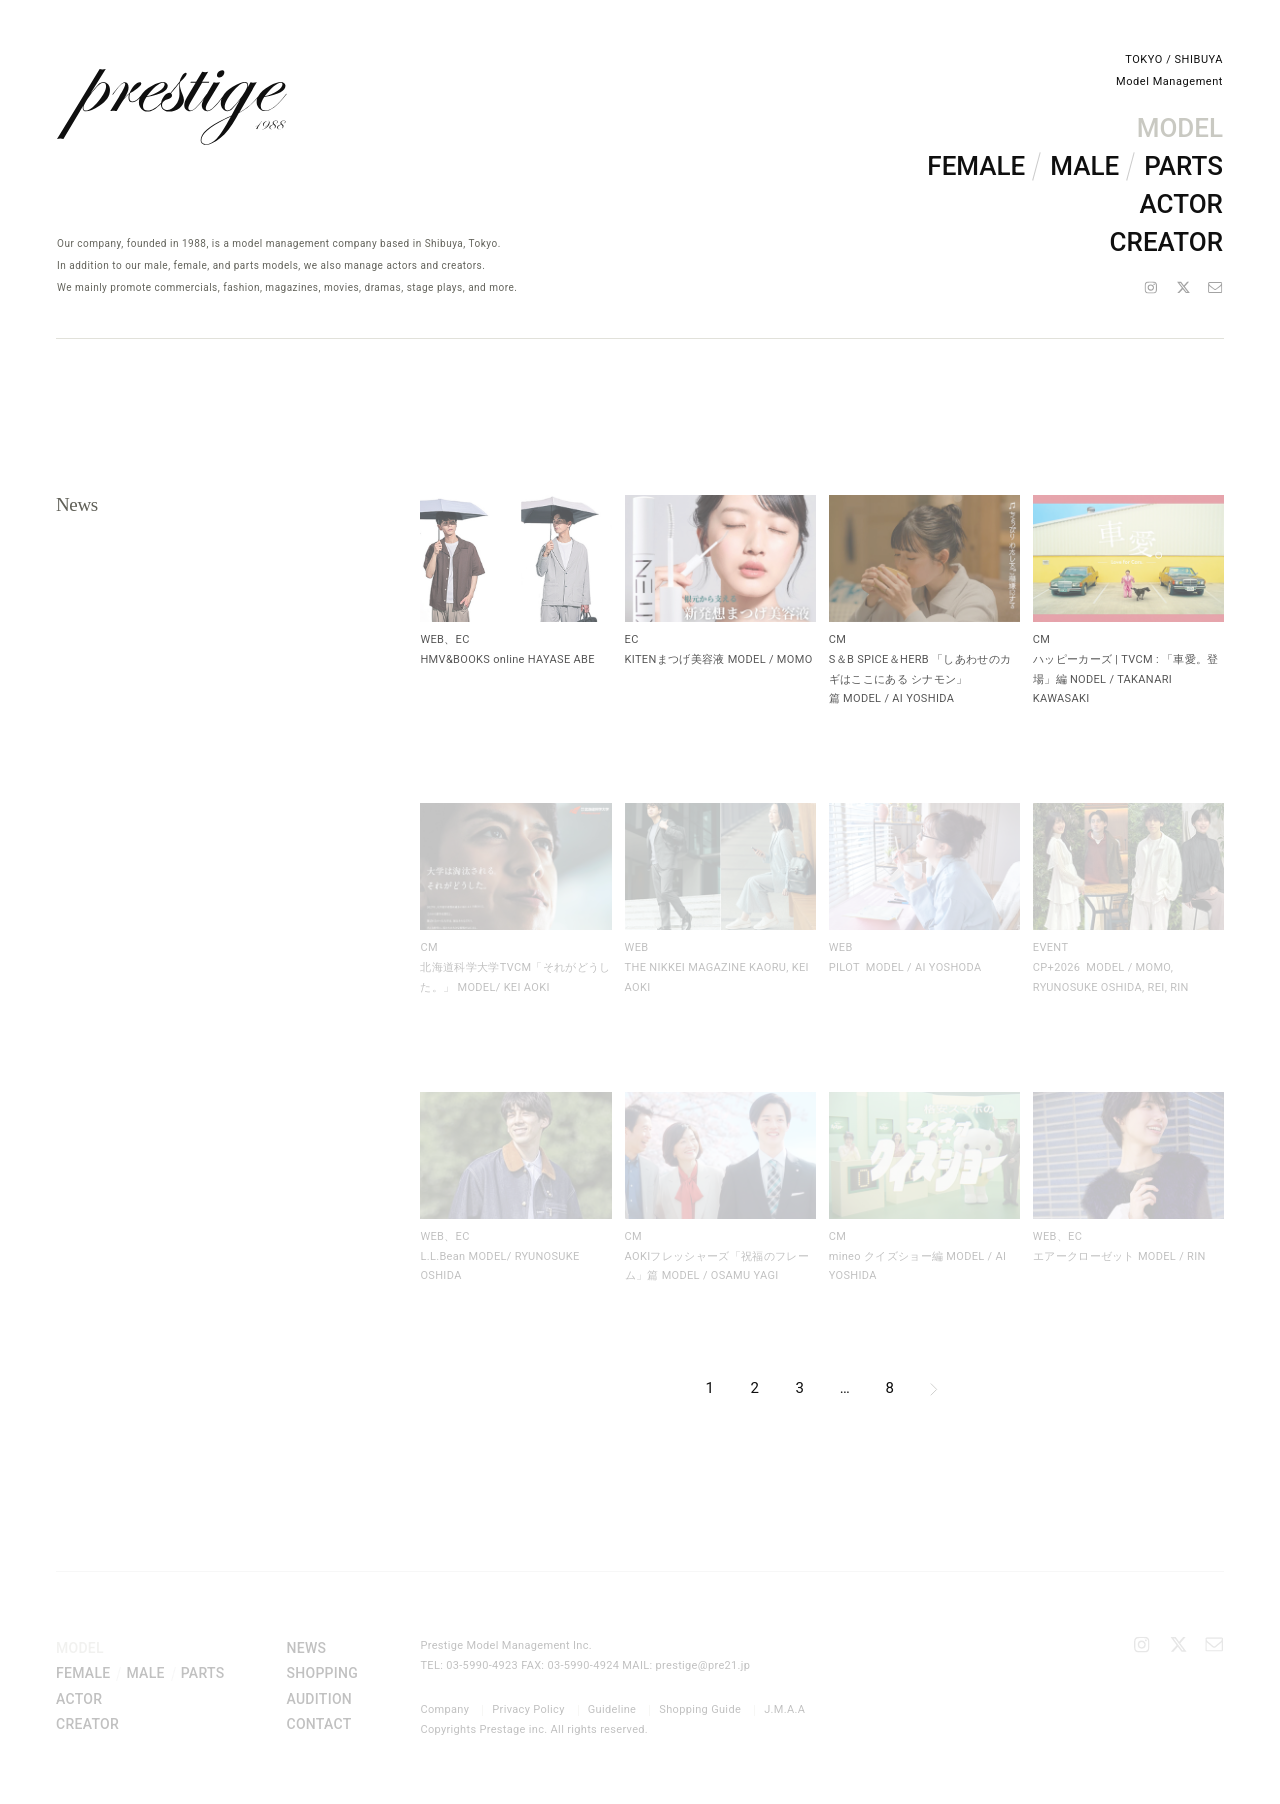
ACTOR (1181, 204)
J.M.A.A (784, 1709)
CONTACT (318, 1724)
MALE (1084, 166)
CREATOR (1166, 242)
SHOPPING (322, 1673)
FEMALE (976, 166)
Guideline (612, 1709)
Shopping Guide (700, 1709)
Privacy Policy (528, 1709)
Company (444, 1709)
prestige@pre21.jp (703, 1665)
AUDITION (319, 1699)
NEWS (306, 1648)
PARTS (1183, 166)
